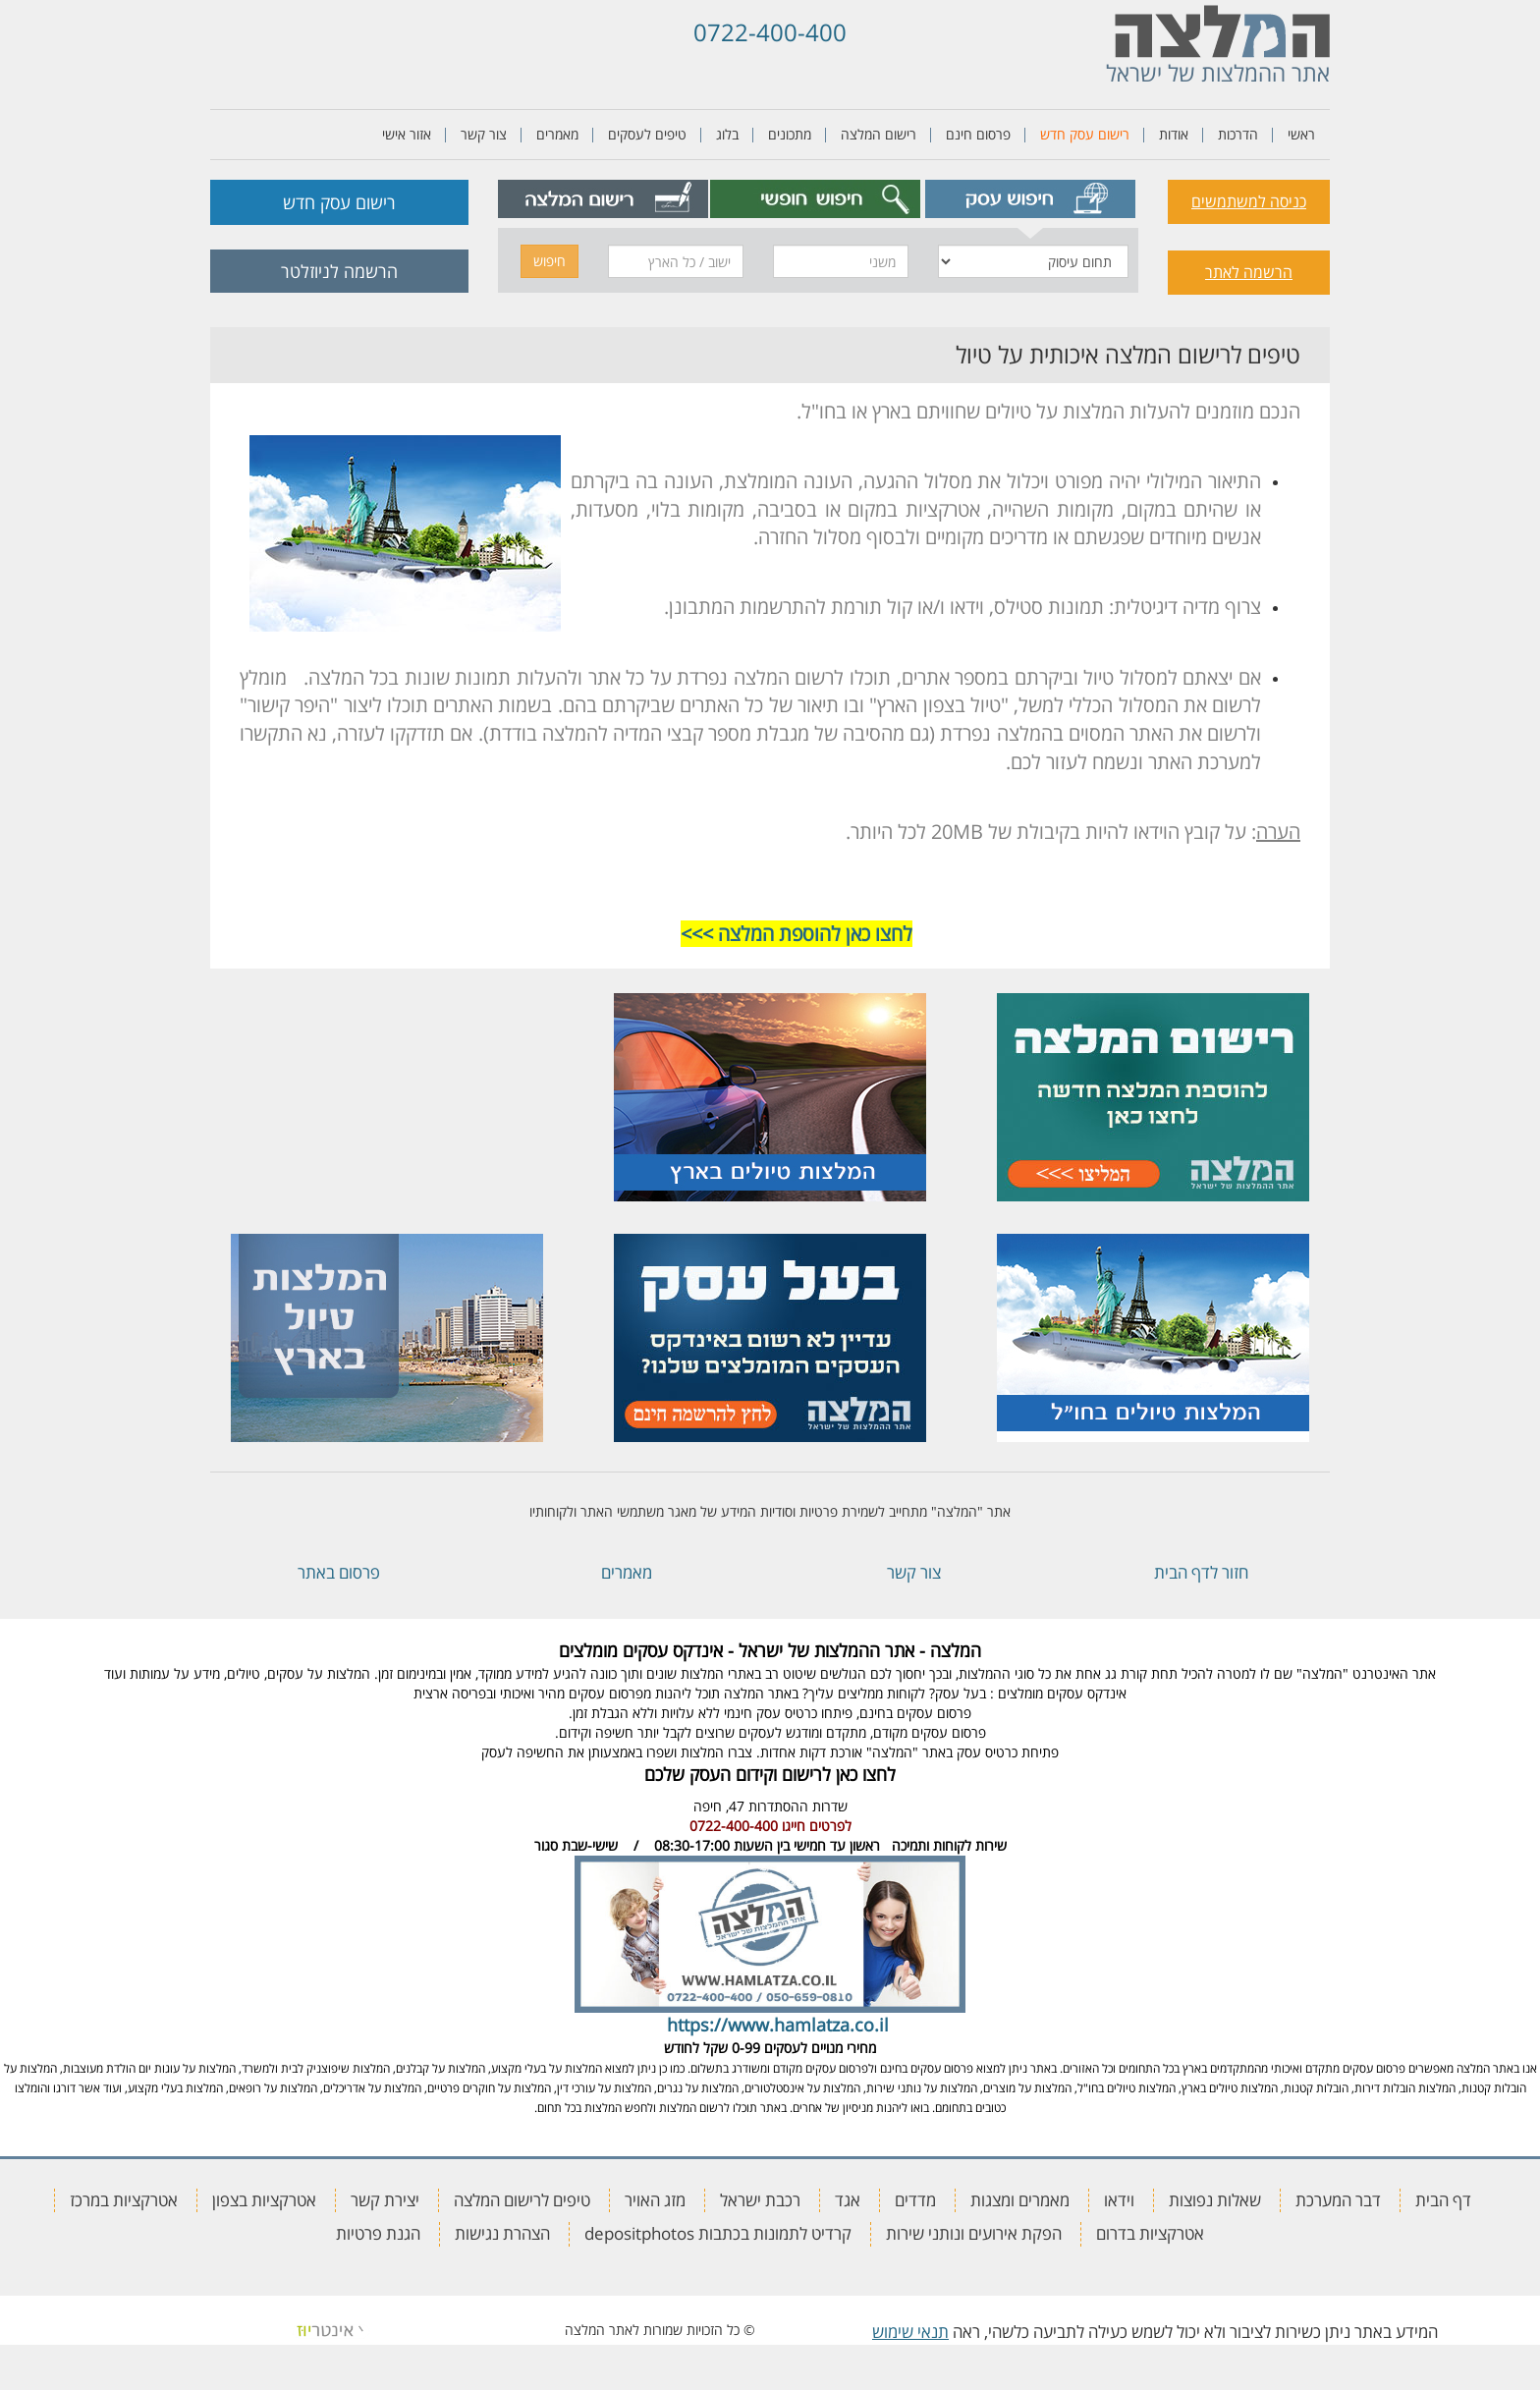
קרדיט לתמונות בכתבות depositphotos (718, 2233)
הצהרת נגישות (502, 2233)
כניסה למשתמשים (1248, 201)
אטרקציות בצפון (264, 2200)
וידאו (1119, 2200)
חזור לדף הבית (1201, 1572)
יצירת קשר (385, 2200)
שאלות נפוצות (1215, 2200)
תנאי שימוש (910, 2331)
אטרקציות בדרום (1150, 2233)
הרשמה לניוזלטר (339, 271)
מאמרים (557, 134)
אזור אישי (406, 134)
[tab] (1030, 199)
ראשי (1301, 134)
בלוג (727, 134)
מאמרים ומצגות (1020, 2200)
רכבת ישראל (760, 2200)
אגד (847, 2200)
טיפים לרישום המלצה (522, 2200)
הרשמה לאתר (1248, 272)
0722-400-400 (770, 32)
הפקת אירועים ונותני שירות (974, 2233)
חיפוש (549, 260)
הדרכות (1238, 134)
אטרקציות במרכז (124, 2200)
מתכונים (789, 134)
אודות (1173, 134)
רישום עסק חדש (1084, 134)
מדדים (915, 2200)
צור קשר (484, 134)
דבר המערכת (1338, 2200)
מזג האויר (655, 2200)
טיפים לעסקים (647, 134)
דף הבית (1443, 2200)
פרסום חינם (978, 134)
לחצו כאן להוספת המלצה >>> (796, 933)
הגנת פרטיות (378, 2233)
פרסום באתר (339, 1572)
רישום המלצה (878, 134)
